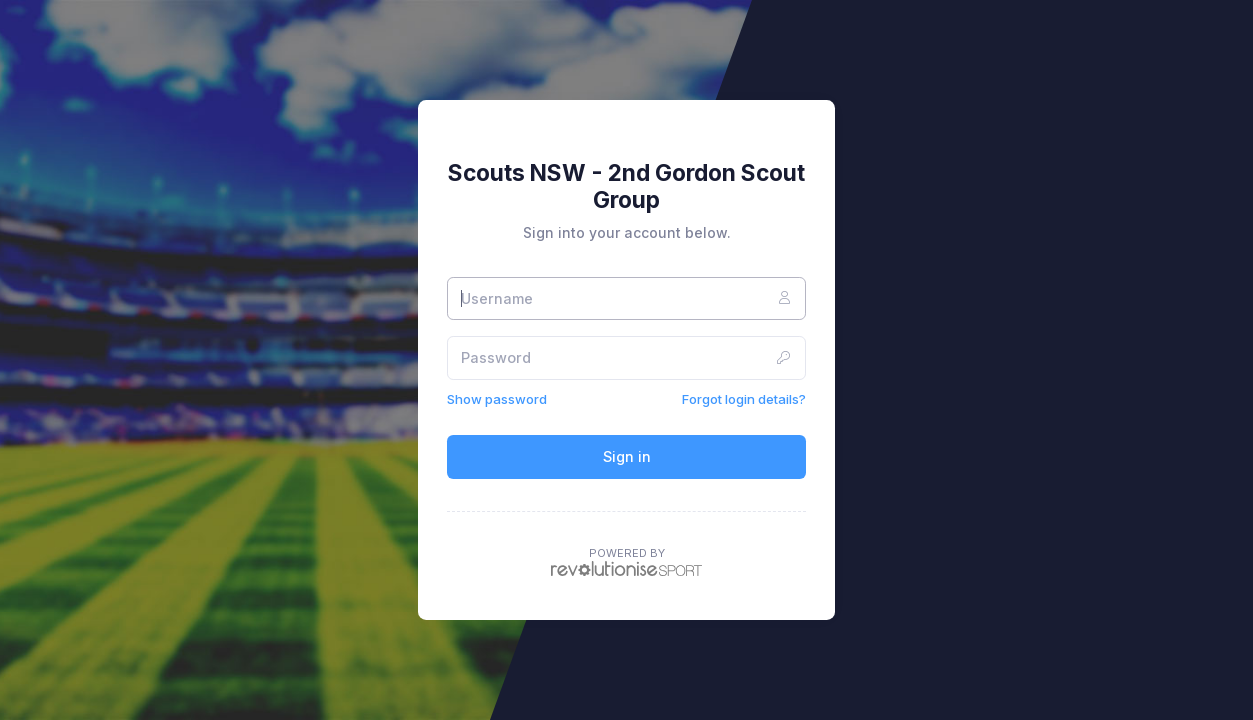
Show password (497, 399)
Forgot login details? (744, 399)
